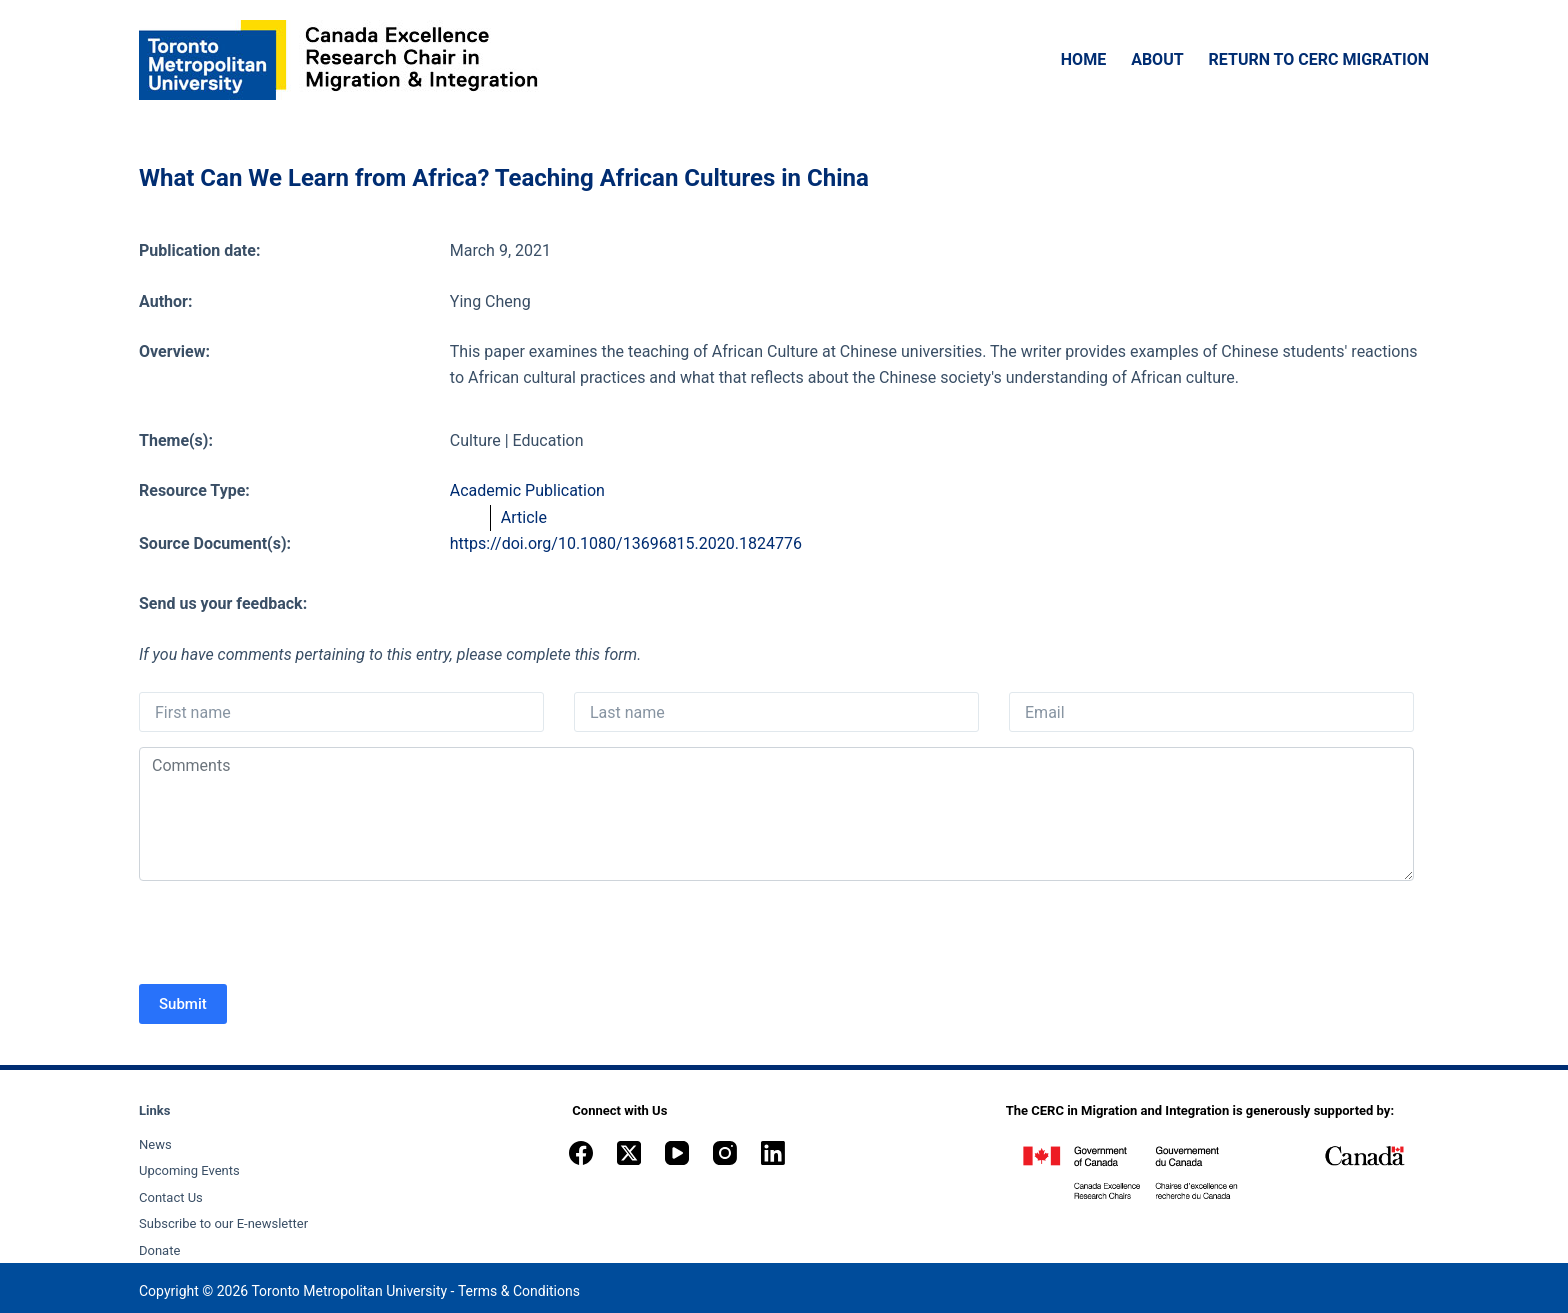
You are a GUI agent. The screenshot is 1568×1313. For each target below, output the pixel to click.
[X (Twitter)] (629, 1153)
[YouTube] (677, 1153)
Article (524, 517)
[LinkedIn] (773, 1153)
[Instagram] (725, 1153)
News (155, 1144)
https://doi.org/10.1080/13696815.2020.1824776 (626, 543)
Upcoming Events (189, 1170)
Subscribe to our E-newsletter (223, 1223)
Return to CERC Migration (1319, 59)
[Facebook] (581, 1153)
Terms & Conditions (519, 1291)
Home (1083, 59)
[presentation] (291, 935)
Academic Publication (527, 490)
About (1157, 59)
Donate (159, 1250)
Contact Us (171, 1197)
